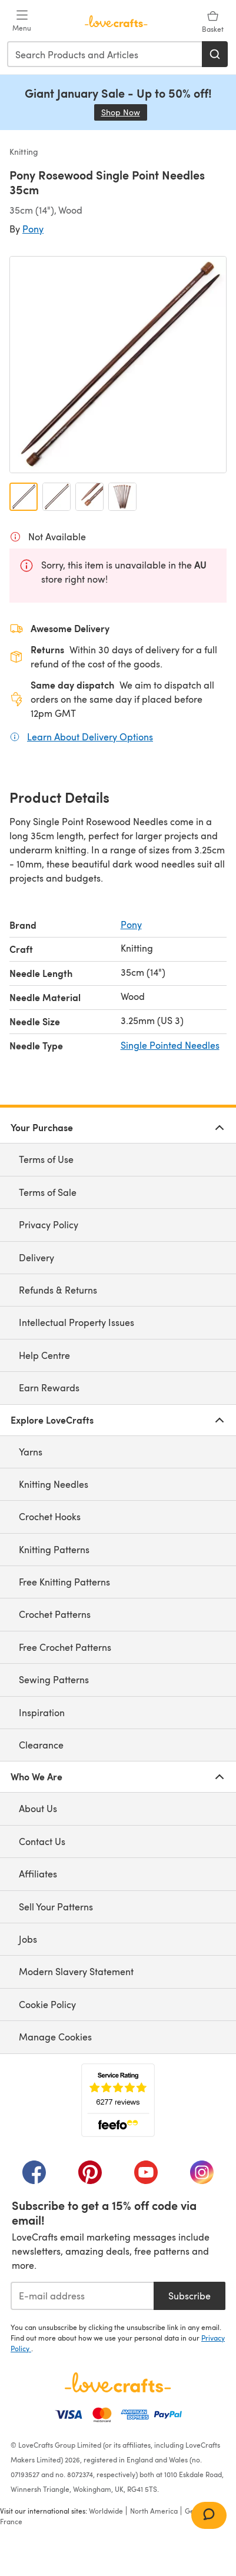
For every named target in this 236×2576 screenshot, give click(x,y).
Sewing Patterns (54, 1679)
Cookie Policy (47, 2004)
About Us (38, 1808)
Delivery (36, 1257)
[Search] (215, 54)
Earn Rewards (49, 1387)
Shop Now (124, 112)
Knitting (23, 151)
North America (154, 2510)
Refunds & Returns (58, 1290)
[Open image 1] (23, 497)
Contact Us (42, 1841)
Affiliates (38, 1873)
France (11, 2521)
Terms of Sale (48, 1192)
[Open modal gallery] (118, 364)
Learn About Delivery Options (90, 736)
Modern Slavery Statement (76, 1971)
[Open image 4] (122, 497)
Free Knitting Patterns (64, 1581)
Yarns (30, 1451)
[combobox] (105, 54)
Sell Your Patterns (56, 1906)
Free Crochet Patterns (65, 1647)
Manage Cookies (55, 2036)
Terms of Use (46, 1159)
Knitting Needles (53, 1484)
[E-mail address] (82, 2296)
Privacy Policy (48, 1224)
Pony (33, 228)
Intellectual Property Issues (76, 1322)
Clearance (41, 1745)
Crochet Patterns (55, 1614)
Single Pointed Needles (170, 1045)
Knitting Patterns (54, 1549)
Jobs (28, 1939)
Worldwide (106, 2510)
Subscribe (189, 2295)
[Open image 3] (89, 497)
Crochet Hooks (50, 1516)
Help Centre (44, 1355)
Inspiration (42, 1712)
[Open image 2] (56, 497)
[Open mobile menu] (21, 21)
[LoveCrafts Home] (118, 2382)
